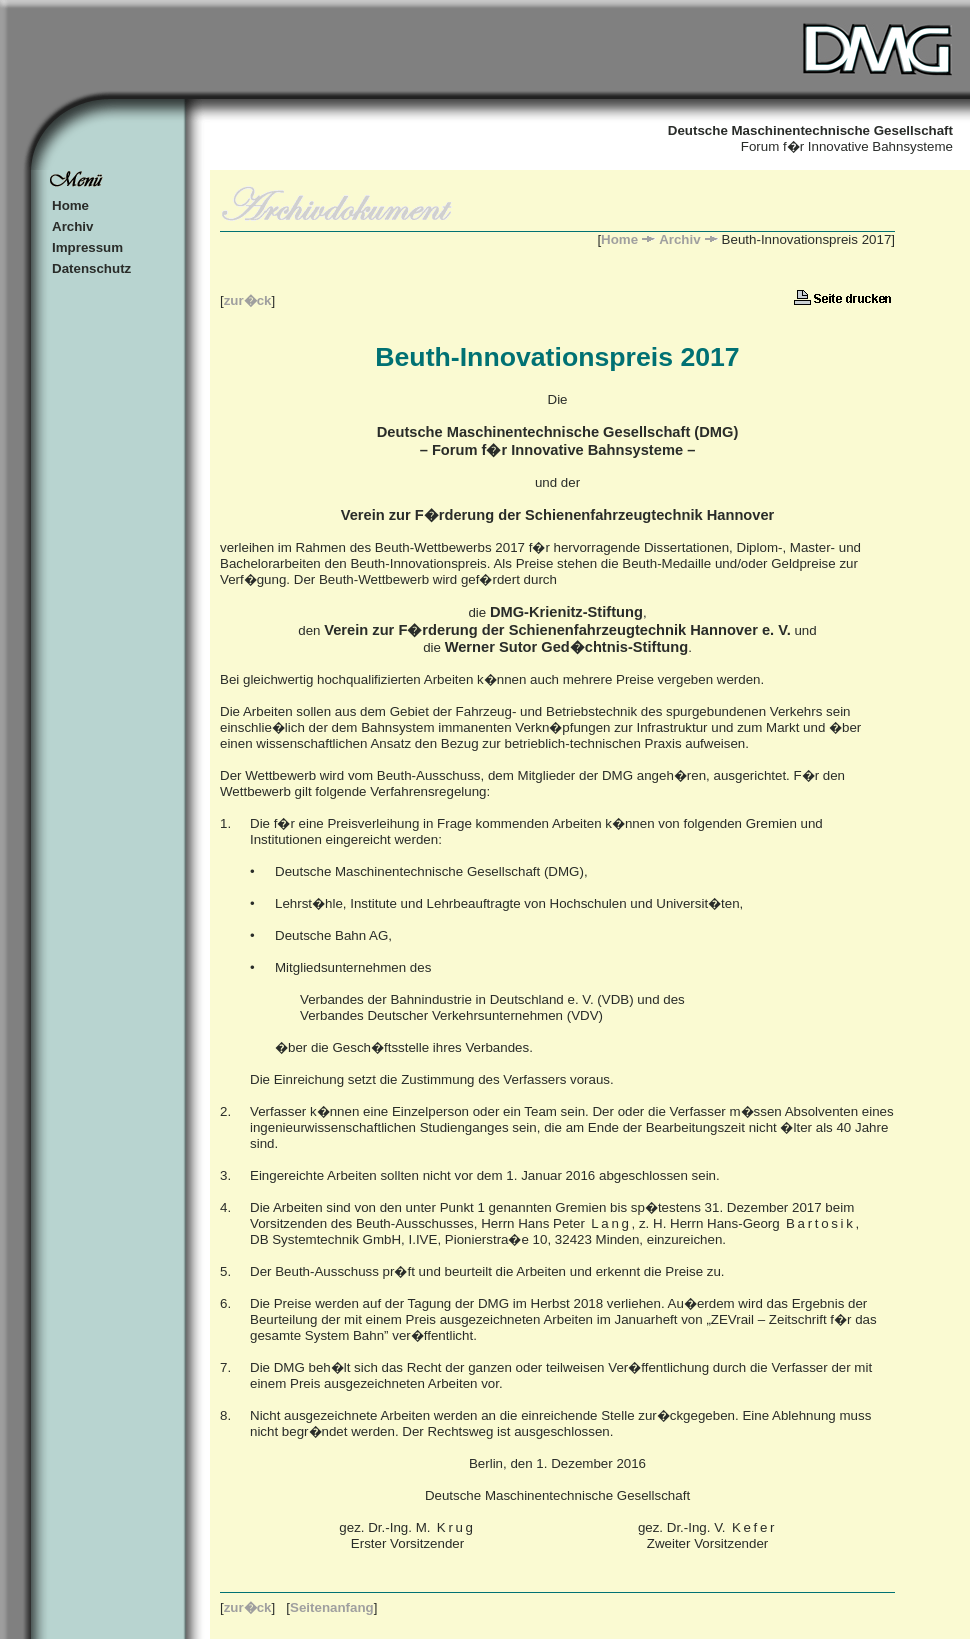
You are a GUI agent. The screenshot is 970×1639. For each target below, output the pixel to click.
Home (70, 205)
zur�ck (248, 300)
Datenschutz (91, 268)
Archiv (72, 226)
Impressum (87, 247)
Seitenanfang (332, 1607)
